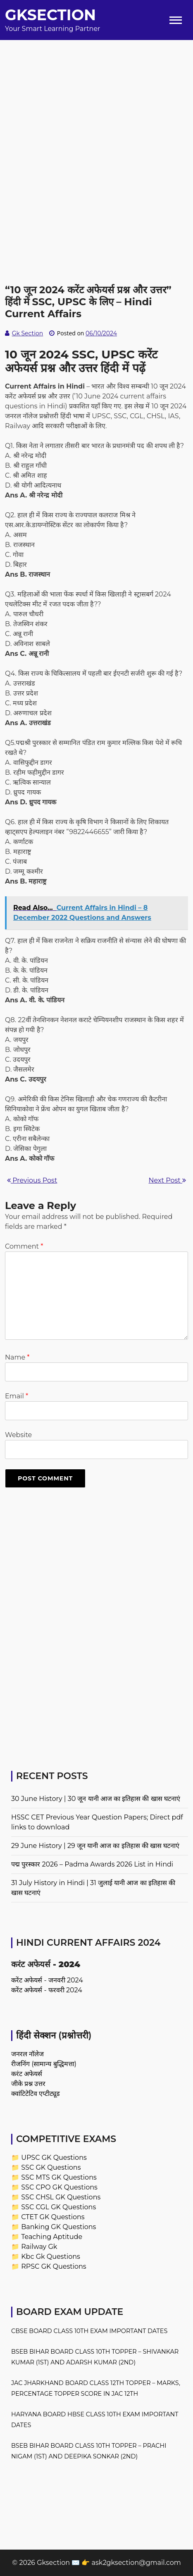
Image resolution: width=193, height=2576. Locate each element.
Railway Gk (39, 2247)
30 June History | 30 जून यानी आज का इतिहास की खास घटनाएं (95, 1799)
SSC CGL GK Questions (58, 2207)
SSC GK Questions (51, 2167)
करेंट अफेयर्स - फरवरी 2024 (46, 1990)
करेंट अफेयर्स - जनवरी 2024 (47, 1980)
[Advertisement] (96, 136)
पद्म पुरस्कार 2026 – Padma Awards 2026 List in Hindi (92, 1864)
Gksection (50, 15)
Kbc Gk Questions (50, 2256)
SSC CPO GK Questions (59, 2187)
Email (16, 1396)
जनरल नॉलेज (27, 2054)
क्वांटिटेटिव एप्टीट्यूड (35, 2094)
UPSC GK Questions (54, 2157)
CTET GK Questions (52, 2217)
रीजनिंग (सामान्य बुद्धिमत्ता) (43, 2064)
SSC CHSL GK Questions (60, 2197)
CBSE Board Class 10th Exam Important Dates (89, 2331)
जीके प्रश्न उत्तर (28, 2084)
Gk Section (27, 333)
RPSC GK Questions (53, 2266)
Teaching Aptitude (51, 2237)
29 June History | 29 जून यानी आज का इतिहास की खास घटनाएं (95, 1846)
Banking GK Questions (58, 2227)
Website (18, 1435)
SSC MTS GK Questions (59, 2177)
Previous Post (32, 1180)
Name (17, 1357)
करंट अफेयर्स (26, 2074)
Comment (24, 1246)
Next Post (167, 1180)
